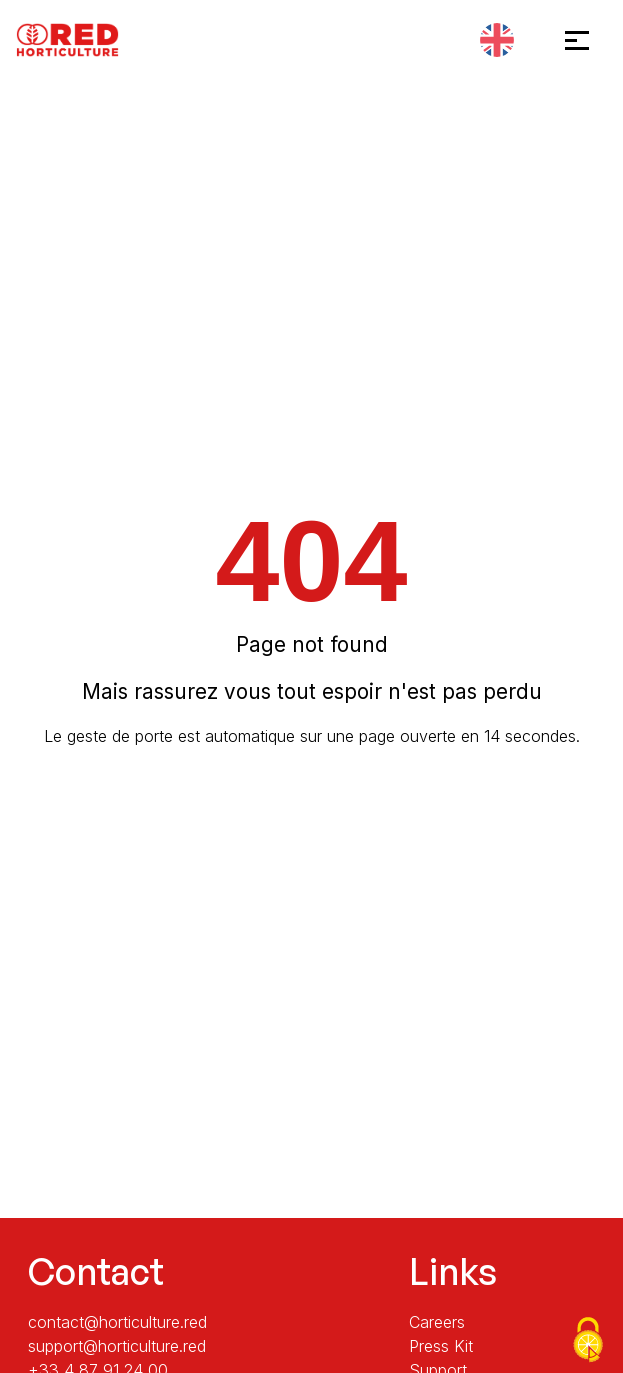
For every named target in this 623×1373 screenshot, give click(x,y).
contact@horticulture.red (117, 1322)
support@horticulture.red (117, 1346)
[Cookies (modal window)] (588, 1340)
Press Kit (441, 1346)
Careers (437, 1322)
